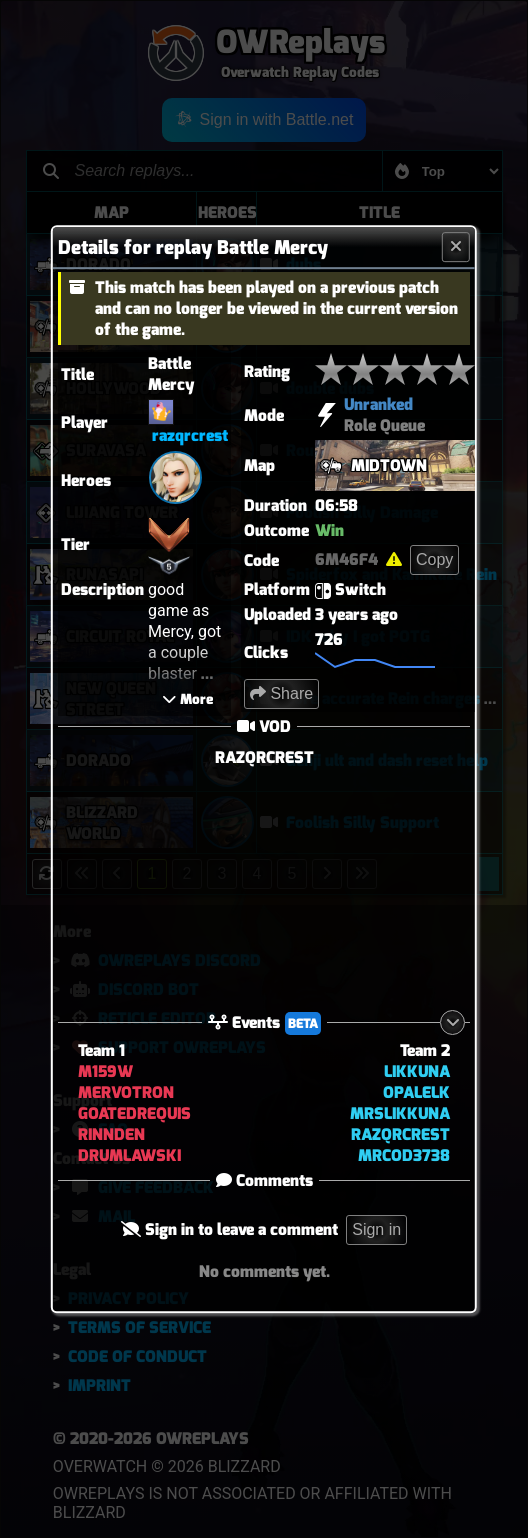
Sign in (376, 1229)
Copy (434, 559)
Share (281, 693)
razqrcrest (190, 435)
